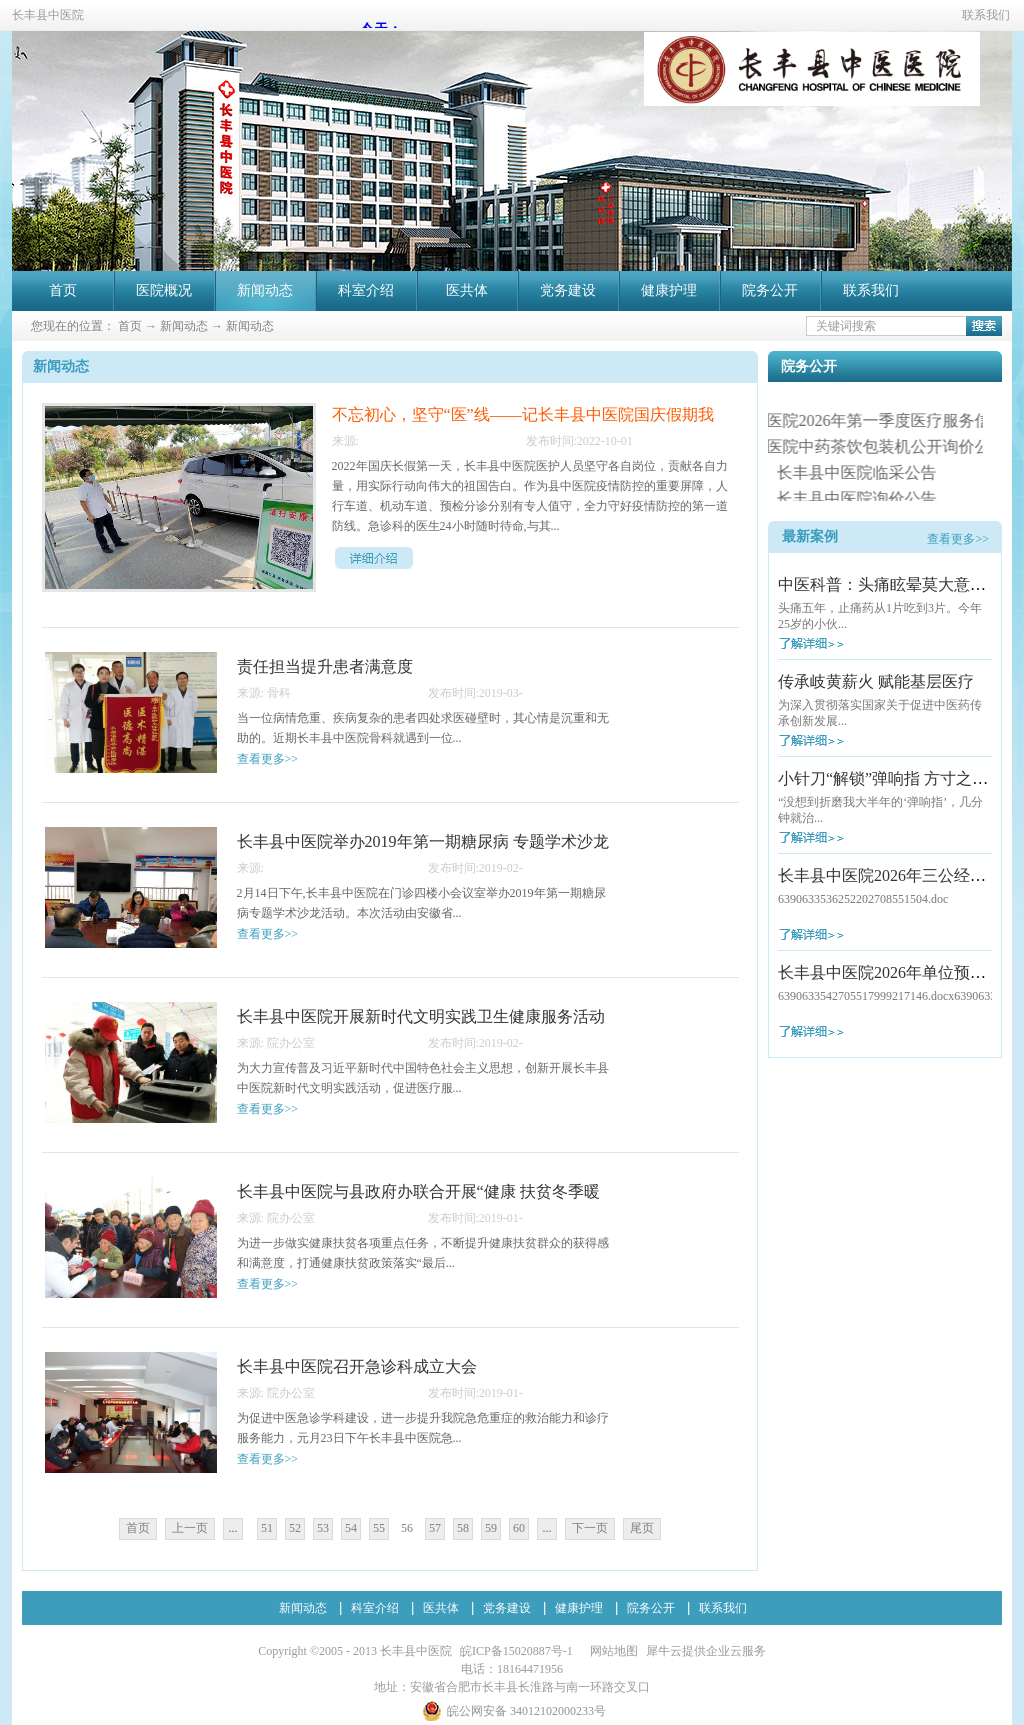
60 (519, 1528)
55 (379, 1528)
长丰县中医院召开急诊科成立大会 (357, 1366)
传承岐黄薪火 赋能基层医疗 (876, 681)
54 (351, 1528)
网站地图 (611, 1651)
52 (295, 1528)
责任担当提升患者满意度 (325, 666)
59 (491, 1528)
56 (407, 1528)
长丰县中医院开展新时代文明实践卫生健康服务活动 (421, 1016)
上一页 (190, 1528)
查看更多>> (958, 539)
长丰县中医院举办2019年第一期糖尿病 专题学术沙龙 (423, 841)
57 (435, 1528)
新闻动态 (184, 326)
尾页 (642, 1528)
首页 (63, 290)
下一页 (590, 1528)
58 (463, 1528)
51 (267, 1528)
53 (323, 1528)
